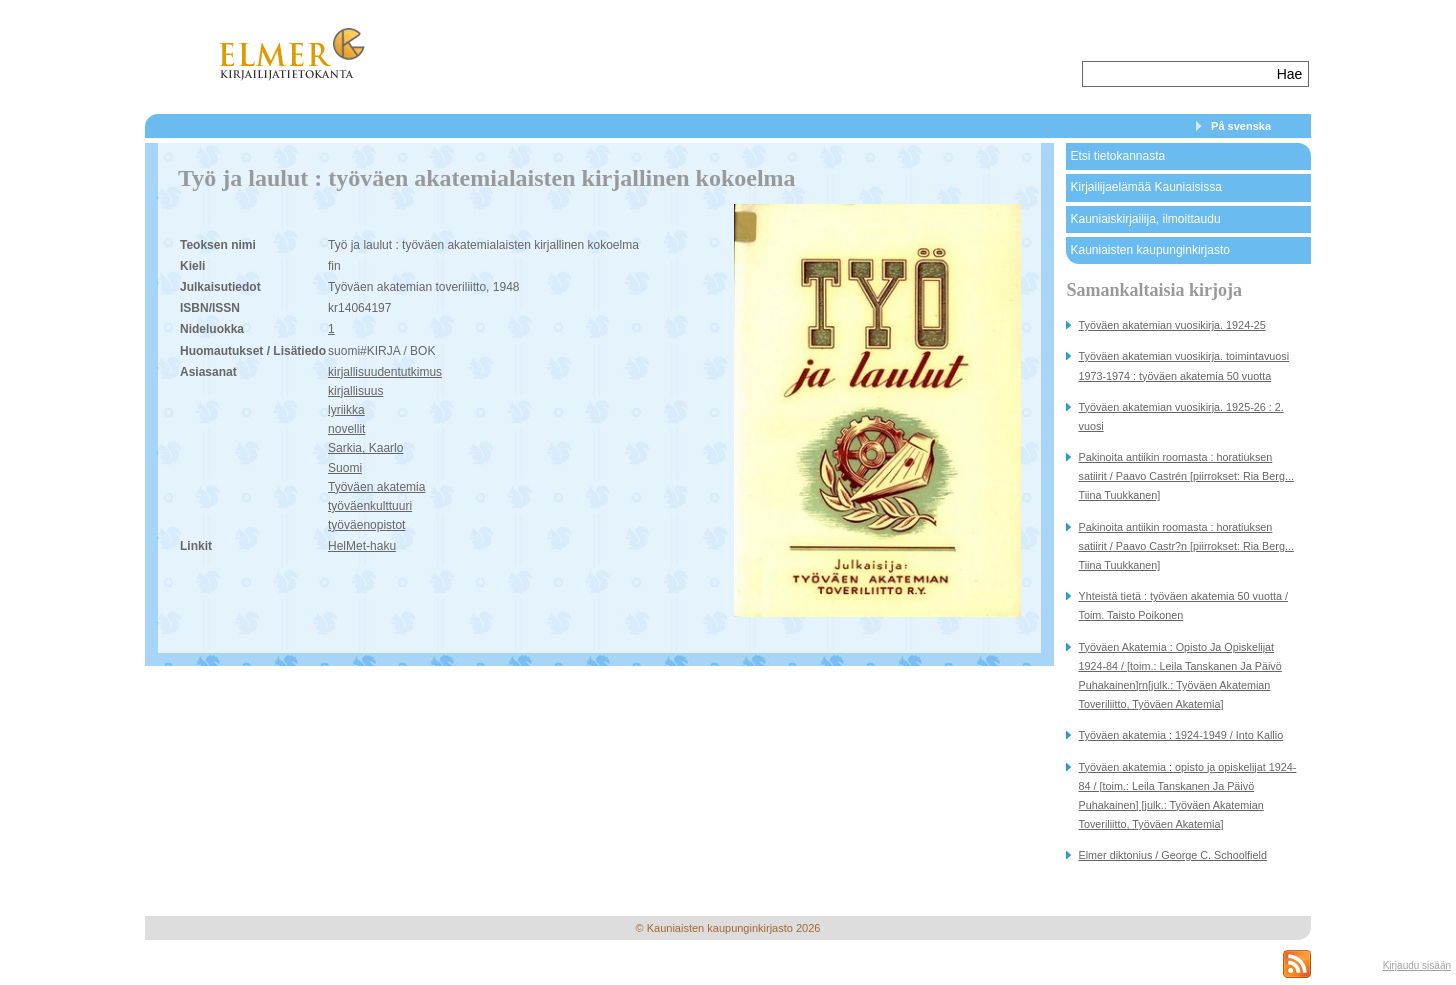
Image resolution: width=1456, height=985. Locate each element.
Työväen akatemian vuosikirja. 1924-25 (1171, 325)
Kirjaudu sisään (1417, 965)
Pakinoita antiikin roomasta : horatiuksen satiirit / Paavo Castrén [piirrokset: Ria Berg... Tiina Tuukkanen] (1185, 476)
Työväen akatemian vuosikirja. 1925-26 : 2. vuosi (1180, 416)
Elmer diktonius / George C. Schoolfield (1172, 855)
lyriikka (346, 410)
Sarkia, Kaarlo (365, 448)
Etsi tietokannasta (1117, 156)
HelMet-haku (362, 546)
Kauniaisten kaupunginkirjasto (1149, 250)
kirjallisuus (355, 391)
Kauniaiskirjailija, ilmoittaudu (1145, 219)
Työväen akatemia (376, 487)
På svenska (1241, 126)
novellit (346, 429)
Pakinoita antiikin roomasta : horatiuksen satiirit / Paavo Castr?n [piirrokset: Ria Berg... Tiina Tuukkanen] (1185, 546)
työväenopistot (366, 525)
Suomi (345, 468)
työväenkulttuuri (370, 506)
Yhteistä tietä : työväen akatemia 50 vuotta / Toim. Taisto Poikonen (1182, 605)
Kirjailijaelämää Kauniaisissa (1145, 187)
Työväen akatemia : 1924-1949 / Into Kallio (1180, 735)
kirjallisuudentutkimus (385, 372)
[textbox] (1177, 74)
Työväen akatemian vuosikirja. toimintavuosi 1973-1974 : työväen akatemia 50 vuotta (1183, 365)
